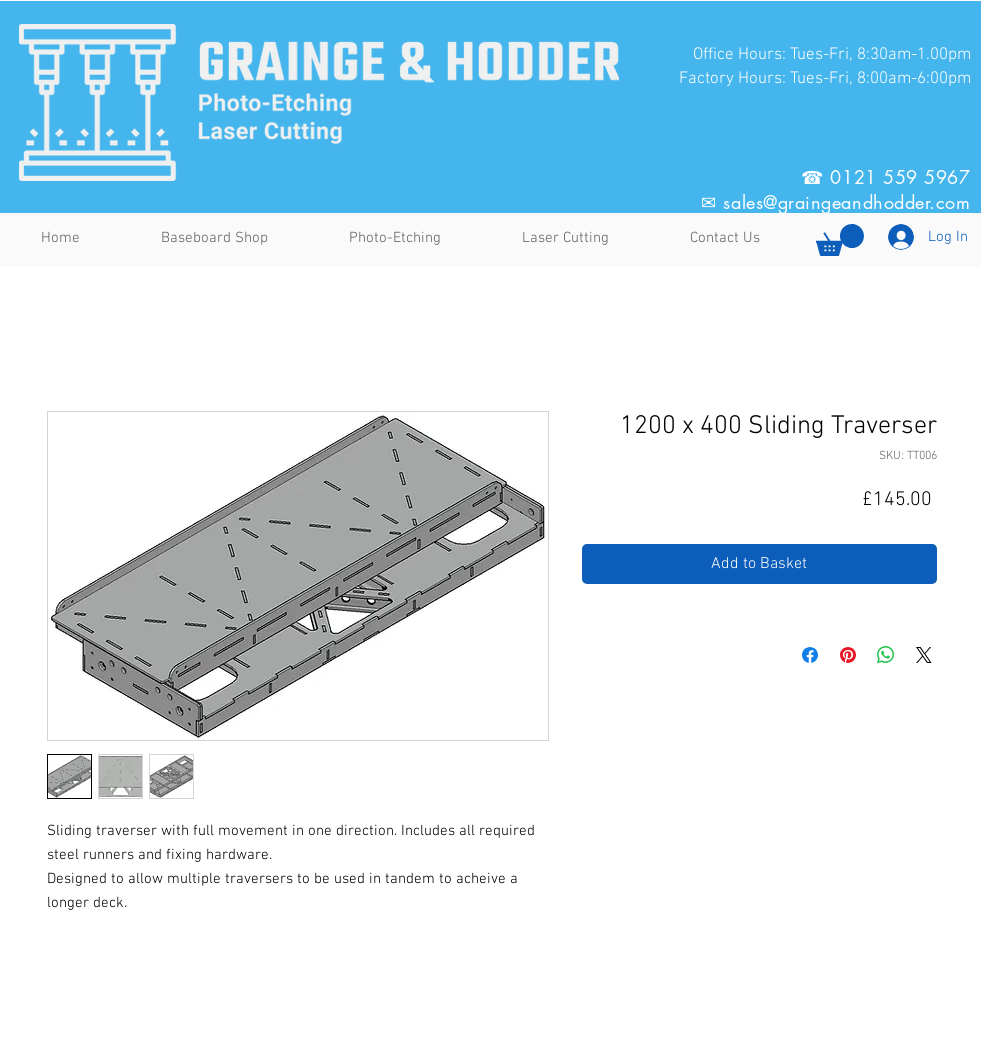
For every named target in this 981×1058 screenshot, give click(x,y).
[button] (840, 240)
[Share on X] (924, 655)
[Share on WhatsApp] (886, 655)
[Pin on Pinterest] (848, 655)
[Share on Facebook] (810, 655)
